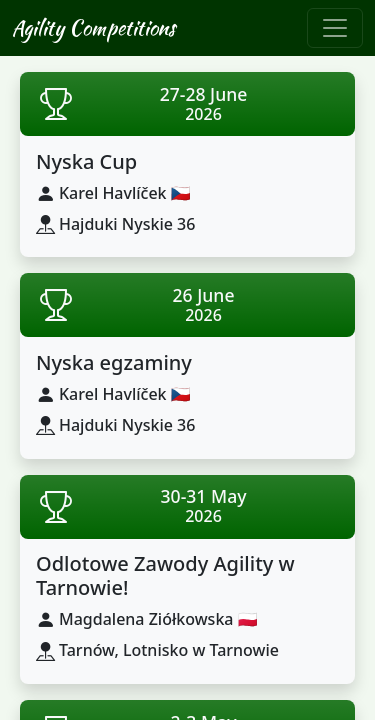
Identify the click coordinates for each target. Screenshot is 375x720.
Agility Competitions (93, 27)
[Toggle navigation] (335, 28)
